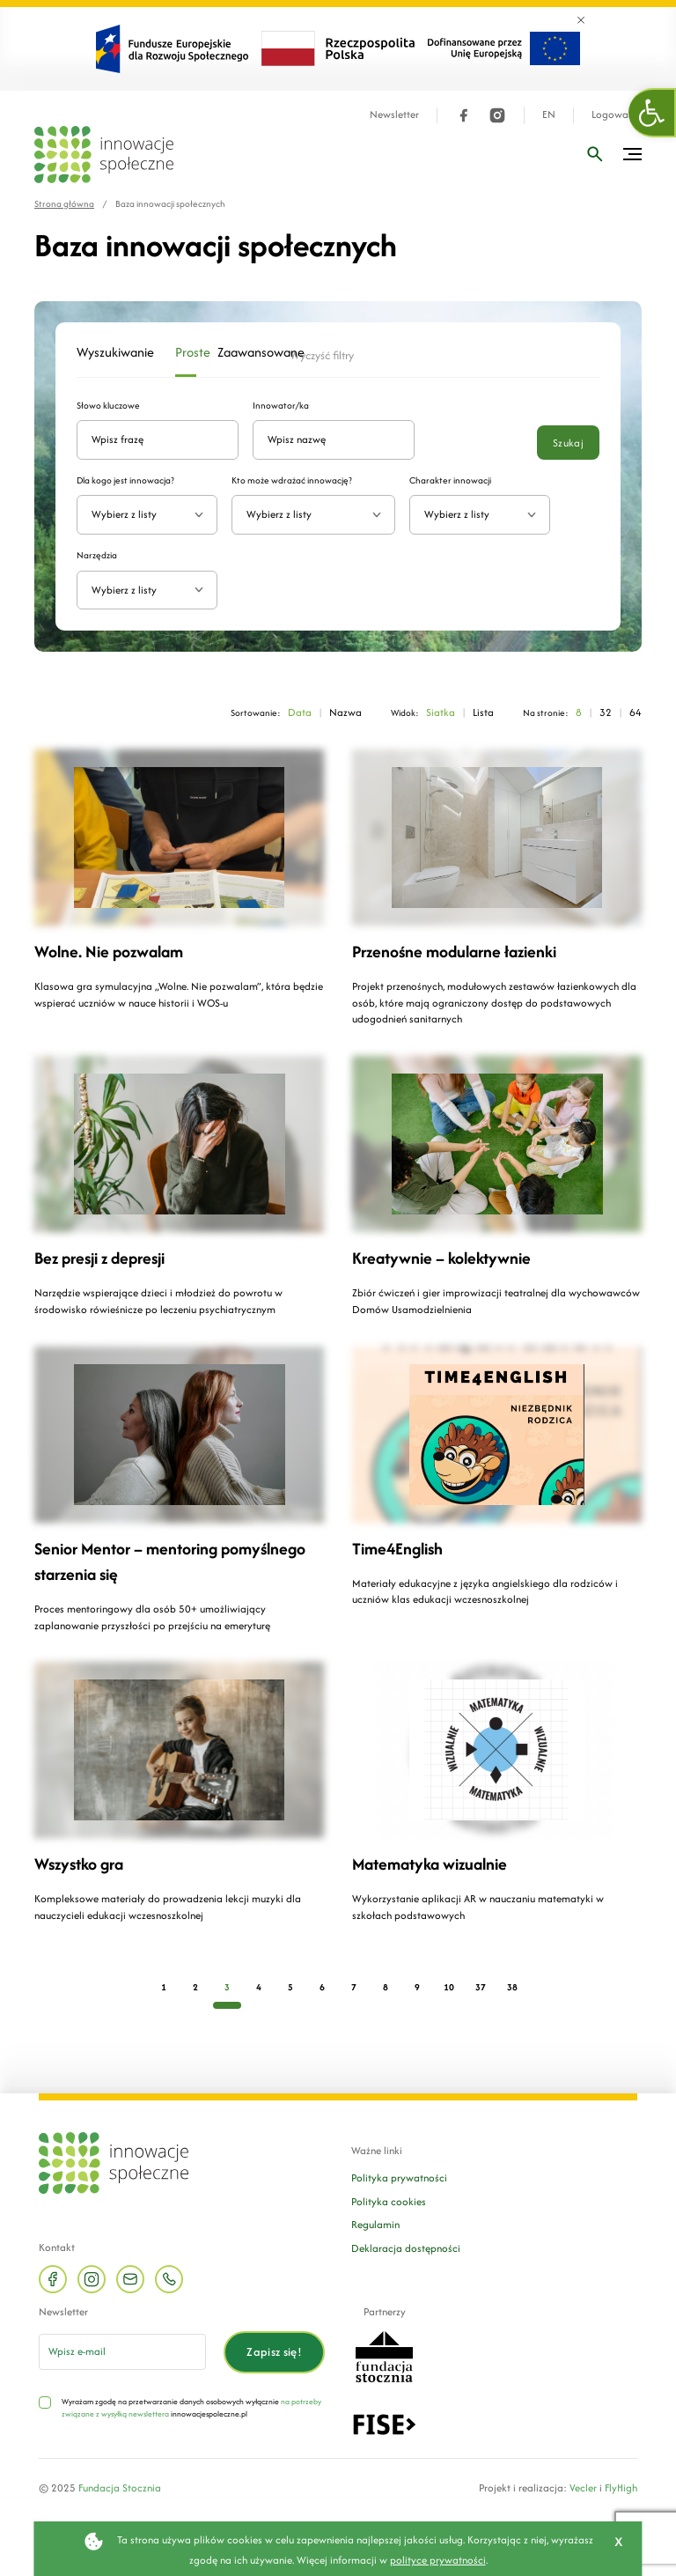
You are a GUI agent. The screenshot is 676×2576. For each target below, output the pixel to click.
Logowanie (617, 115)
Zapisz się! (274, 2351)
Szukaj (568, 442)
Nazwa (345, 712)
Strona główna (64, 203)
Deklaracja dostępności (405, 2247)
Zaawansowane (243, 352)
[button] (652, 112)
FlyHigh (621, 2487)
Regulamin (375, 2224)
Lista (483, 712)
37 (480, 1987)
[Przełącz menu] (632, 154)
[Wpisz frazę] (595, 154)
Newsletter (394, 115)
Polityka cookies (388, 2201)
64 (635, 712)
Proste (185, 352)
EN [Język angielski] (548, 115)
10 (449, 1987)
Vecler (583, 2487)
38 (512, 1987)
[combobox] (147, 515)
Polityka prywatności (399, 2177)
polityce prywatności (438, 2559)
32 (605, 712)
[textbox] (140, 514)
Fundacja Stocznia (119, 2487)
